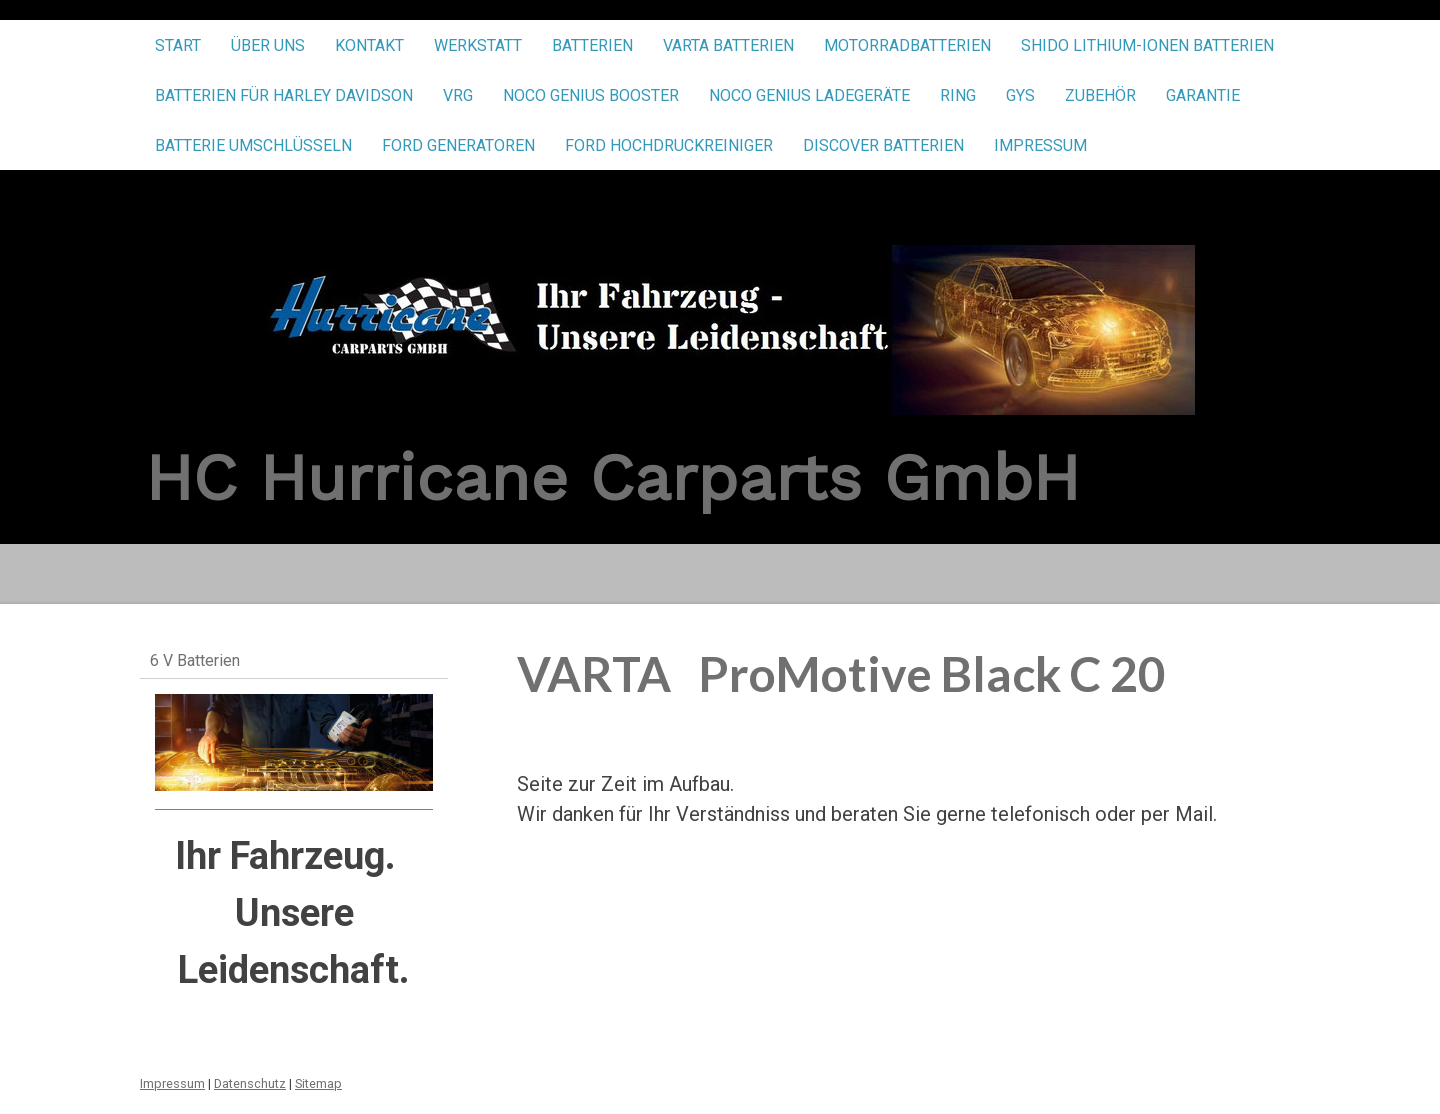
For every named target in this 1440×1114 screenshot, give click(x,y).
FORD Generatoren (458, 145)
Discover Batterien (883, 145)
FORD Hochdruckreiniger (669, 145)
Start (178, 45)
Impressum (1040, 145)
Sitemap (318, 1083)
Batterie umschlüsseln (253, 145)
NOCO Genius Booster (591, 95)
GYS (1020, 95)
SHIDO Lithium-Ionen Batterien (1147, 45)
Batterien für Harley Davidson (284, 95)
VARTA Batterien (728, 45)
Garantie (1203, 95)
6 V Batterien (195, 660)
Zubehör (1100, 95)
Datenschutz (250, 1083)
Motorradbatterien (907, 45)
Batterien (592, 45)
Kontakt (369, 45)
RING (958, 95)
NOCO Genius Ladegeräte (809, 95)
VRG (458, 95)
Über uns (268, 45)
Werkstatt (478, 45)
